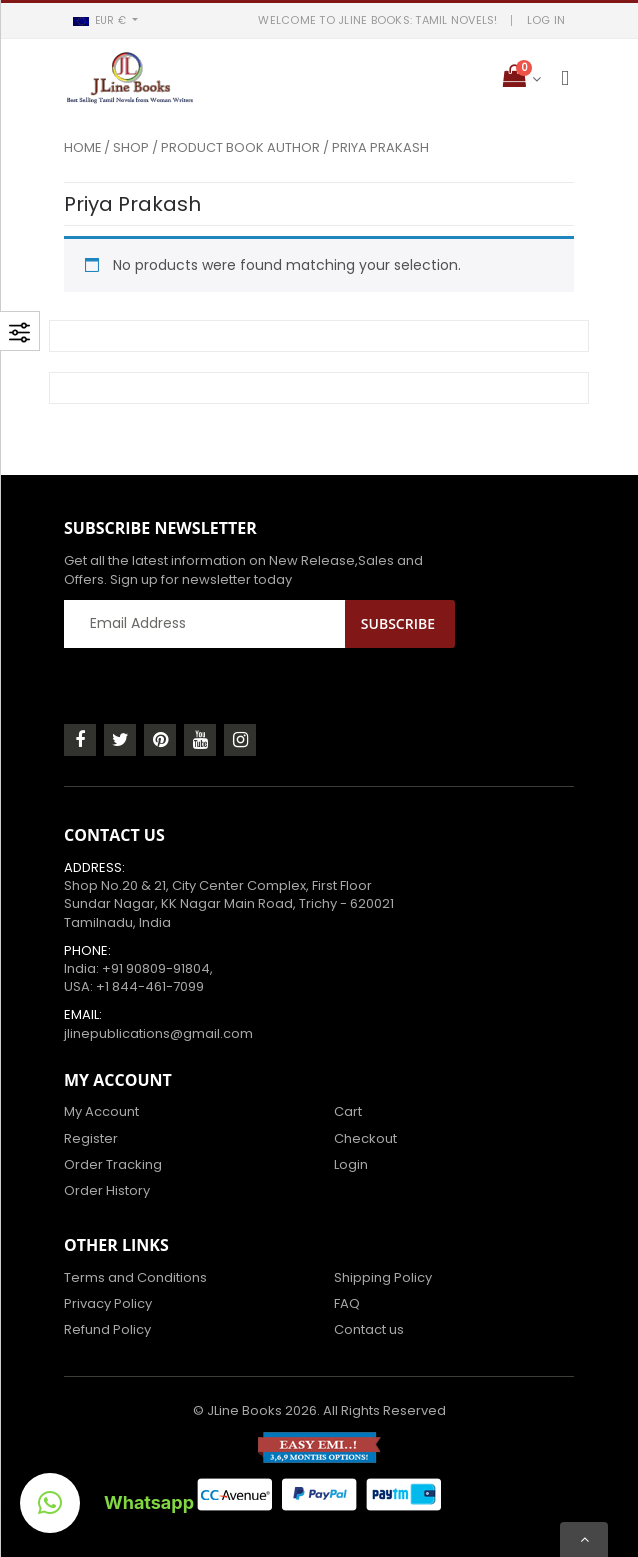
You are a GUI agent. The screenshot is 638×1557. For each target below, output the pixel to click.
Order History (107, 1190)
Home (82, 147)
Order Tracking (113, 1164)
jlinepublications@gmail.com (158, 1033)
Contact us (369, 1329)
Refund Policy (107, 1329)
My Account (101, 1111)
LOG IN (546, 20)
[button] (105, 20)
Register (91, 1138)
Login (351, 1164)
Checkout (365, 1138)
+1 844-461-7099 (150, 986)
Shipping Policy (383, 1277)
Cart (348, 1111)
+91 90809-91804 (156, 968)
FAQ (347, 1303)
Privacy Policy (108, 1303)
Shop (131, 147)
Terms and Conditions (135, 1277)
